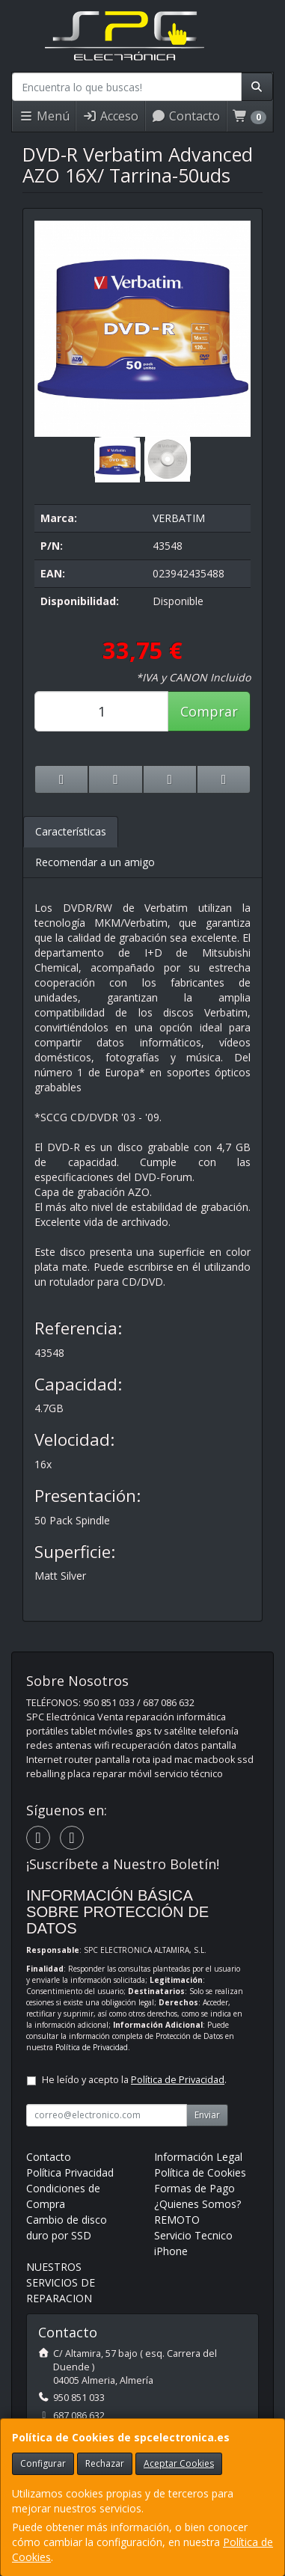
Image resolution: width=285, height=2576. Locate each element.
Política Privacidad (70, 2172)
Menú (44, 116)
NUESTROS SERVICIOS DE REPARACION (60, 2282)
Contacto (185, 116)
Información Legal (198, 2157)
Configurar (43, 2463)
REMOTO (177, 2219)
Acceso (110, 116)
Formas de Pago (194, 2188)
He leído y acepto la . (134, 2079)
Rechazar (104, 2463)
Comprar (209, 711)
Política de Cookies (200, 2172)
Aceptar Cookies (179, 2463)
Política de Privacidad (91, 2047)
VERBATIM (179, 518)
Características (70, 831)
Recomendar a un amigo (95, 862)
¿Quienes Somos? (197, 2204)
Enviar (207, 2115)
